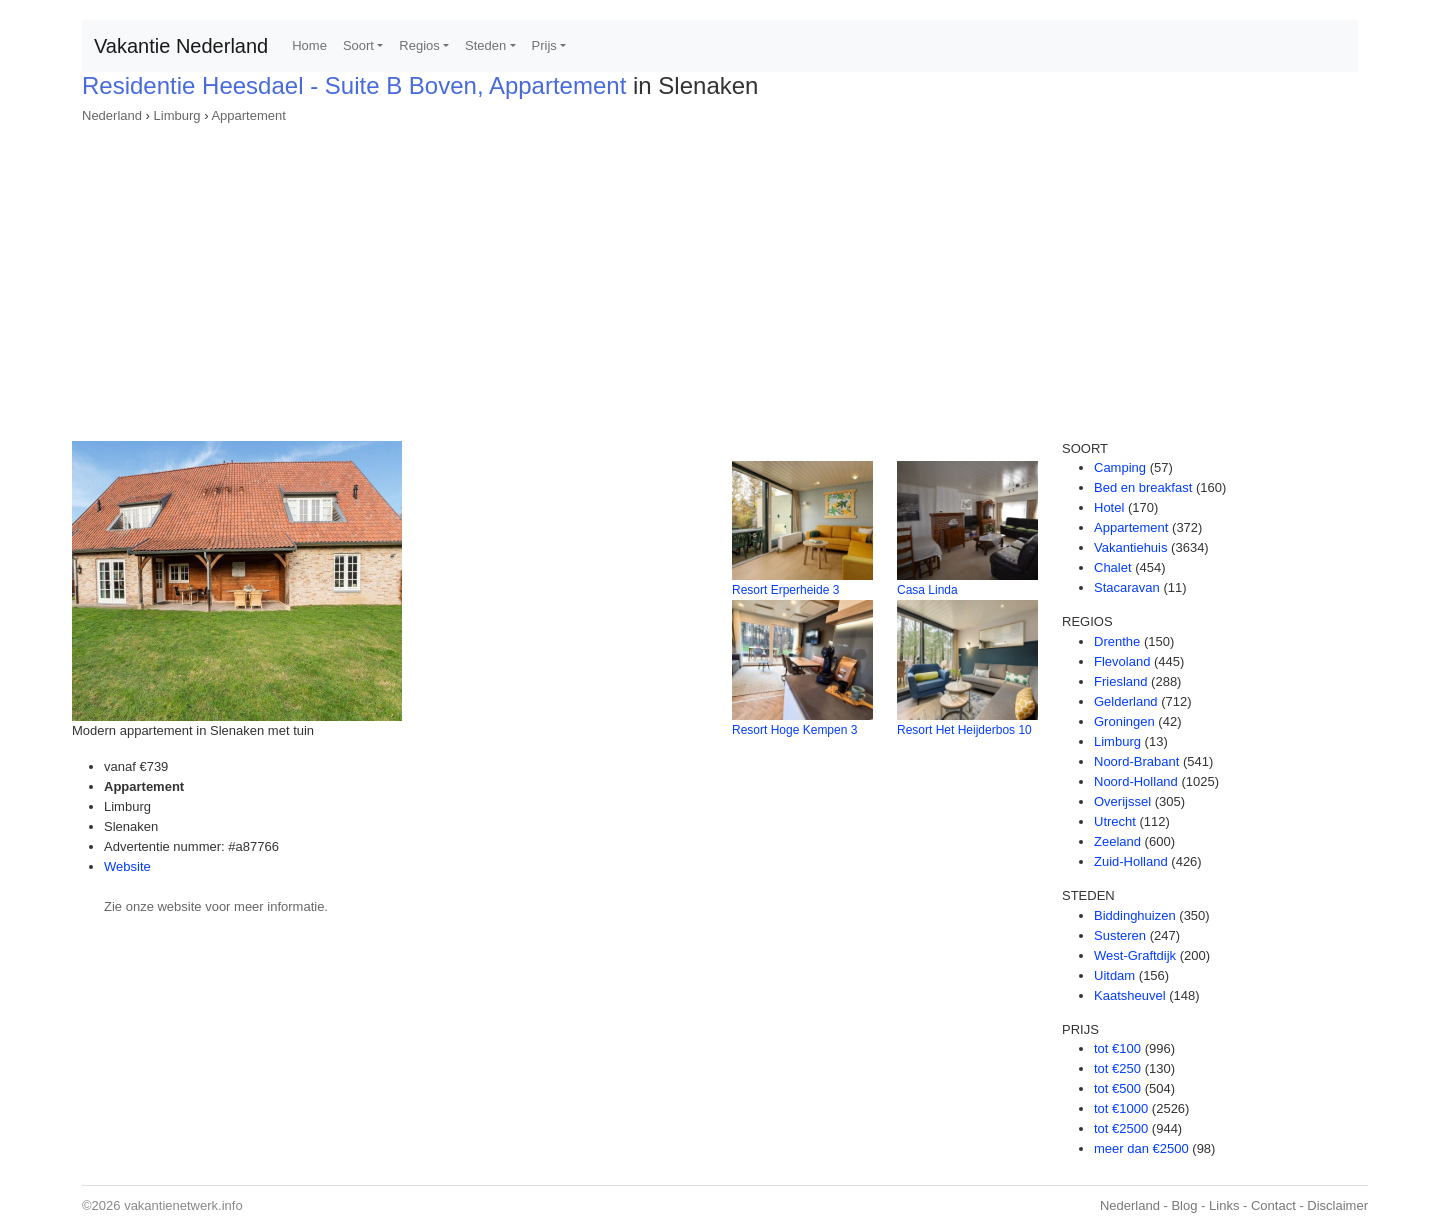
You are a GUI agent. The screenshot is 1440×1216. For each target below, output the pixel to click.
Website (127, 866)
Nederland (112, 115)
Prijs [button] (544, 45)
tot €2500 (1121, 1128)
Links (1224, 1205)
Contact (1273, 1205)
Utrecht (1115, 821)
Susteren (1120, 935)
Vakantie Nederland (181, 46)
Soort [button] (358, 45)
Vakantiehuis (1130, 547)
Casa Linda (927, 590)
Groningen (1124, 721)
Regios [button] (419, 45)
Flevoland (1122, 661)
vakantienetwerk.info (183, 1205)
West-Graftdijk (1135, 955)
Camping (1120, 467)
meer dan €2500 (1141, 1148)
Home (309, 45)
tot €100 (1117, 1048)
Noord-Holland (1136, 781)
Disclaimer (1337, 1205)
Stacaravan (1127, 587)
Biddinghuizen (1135, 915)
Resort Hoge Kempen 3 (794, 730)
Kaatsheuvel (1130, 995)
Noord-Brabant (1136, 761)
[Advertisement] (720, 276)
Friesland (1120, 681)
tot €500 (1117, 1088)
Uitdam (1114, 975)
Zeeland (1117, 841)
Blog (1184, 1205)
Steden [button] (485, 45)
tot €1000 (1121, 1108)
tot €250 (1117, 1068)
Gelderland (1126, 701)
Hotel (1109, 507)
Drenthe (1117, 641)
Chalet (1113, 567)
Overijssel (1122, 801)
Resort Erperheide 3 (785, 590)
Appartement (248, 115)
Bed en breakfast (1143, 487)
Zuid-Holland (1131, 861)
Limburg (177, 115)
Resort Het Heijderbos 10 (964, 730)
